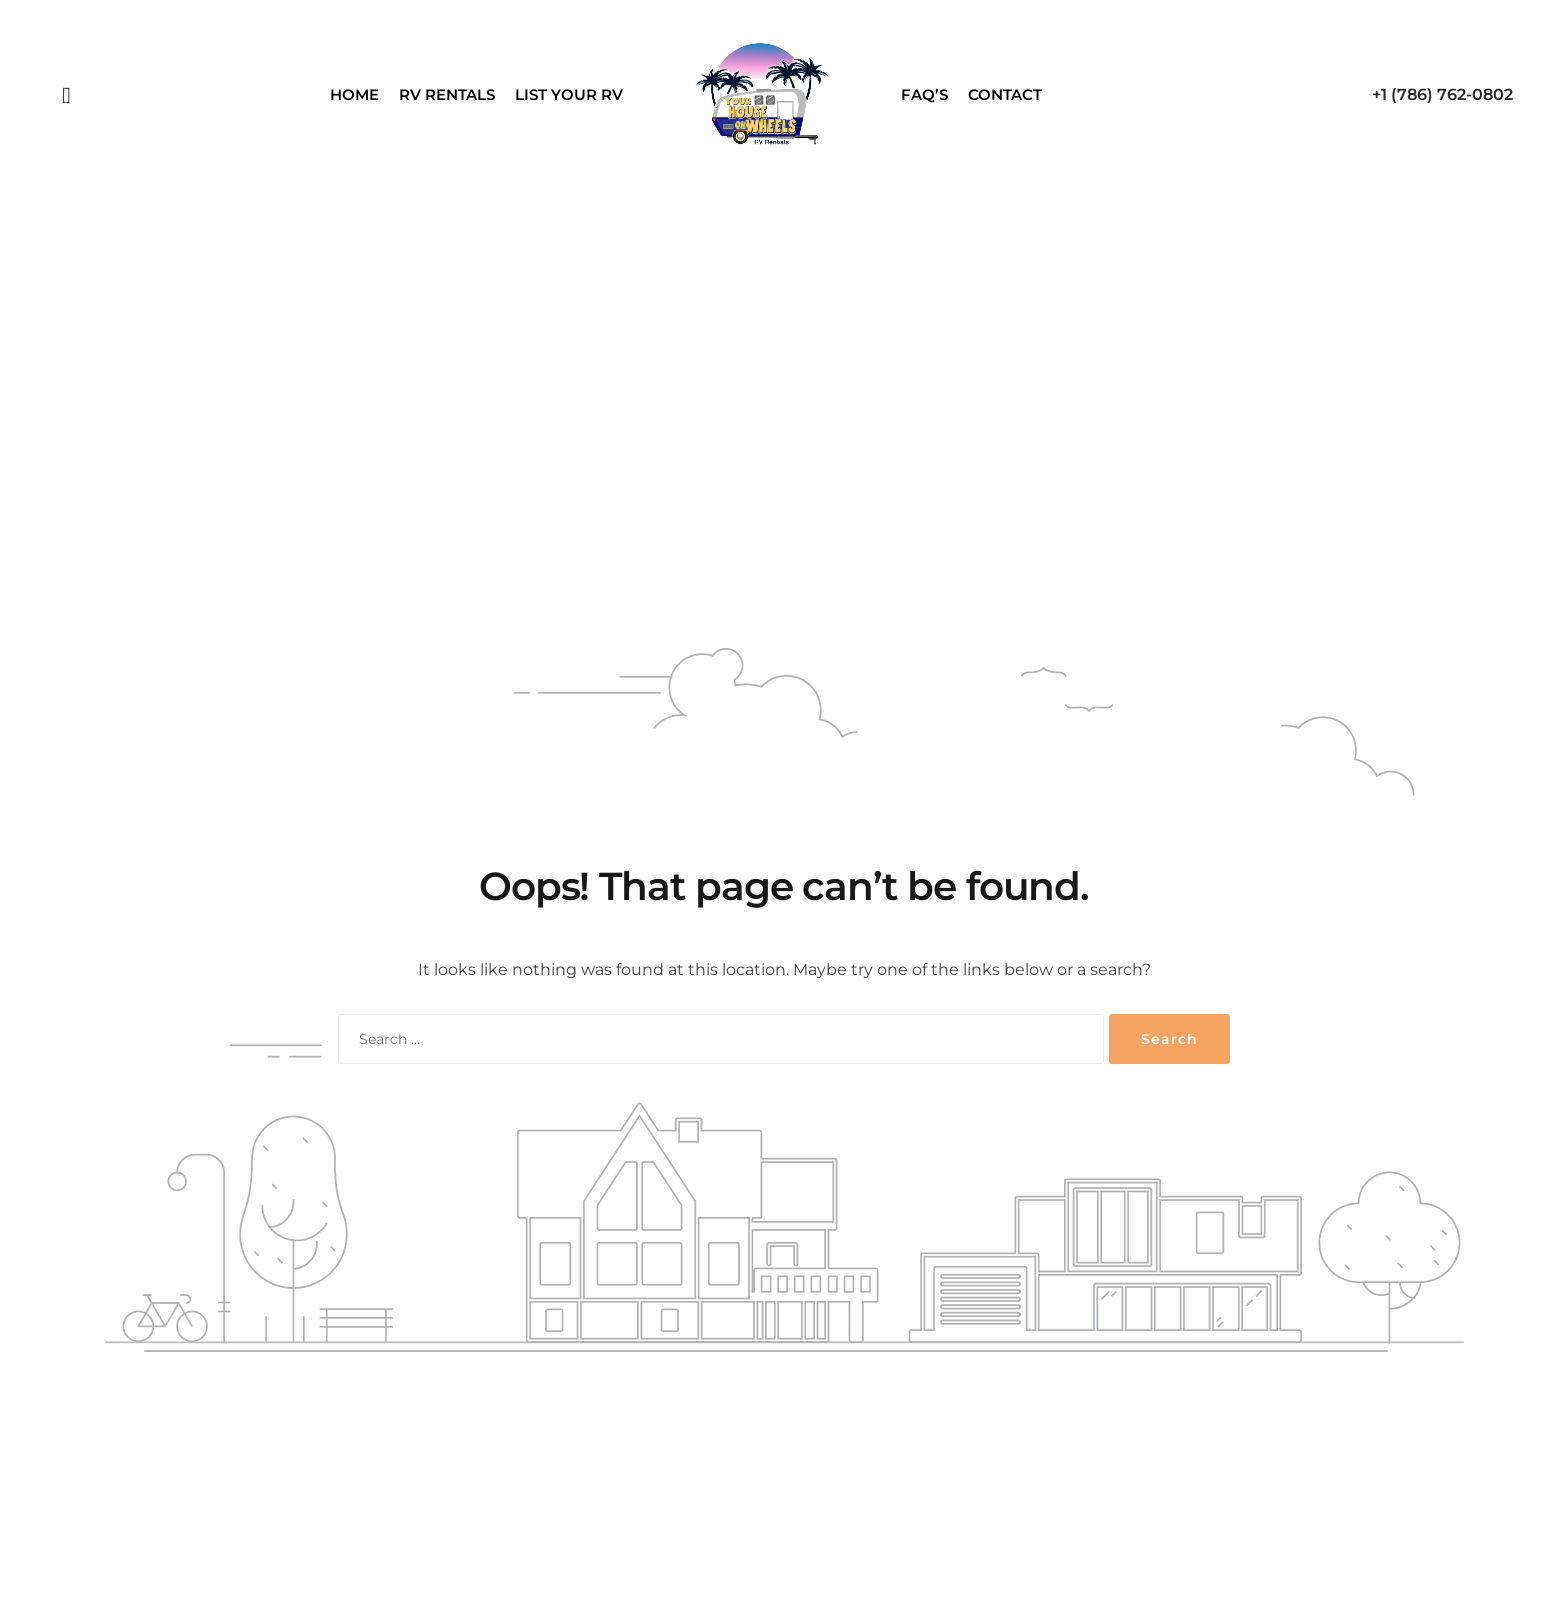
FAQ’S (924, 94)
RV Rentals (447, 94)
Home (354, 94)
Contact (1005, 94)
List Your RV (569, 94)
